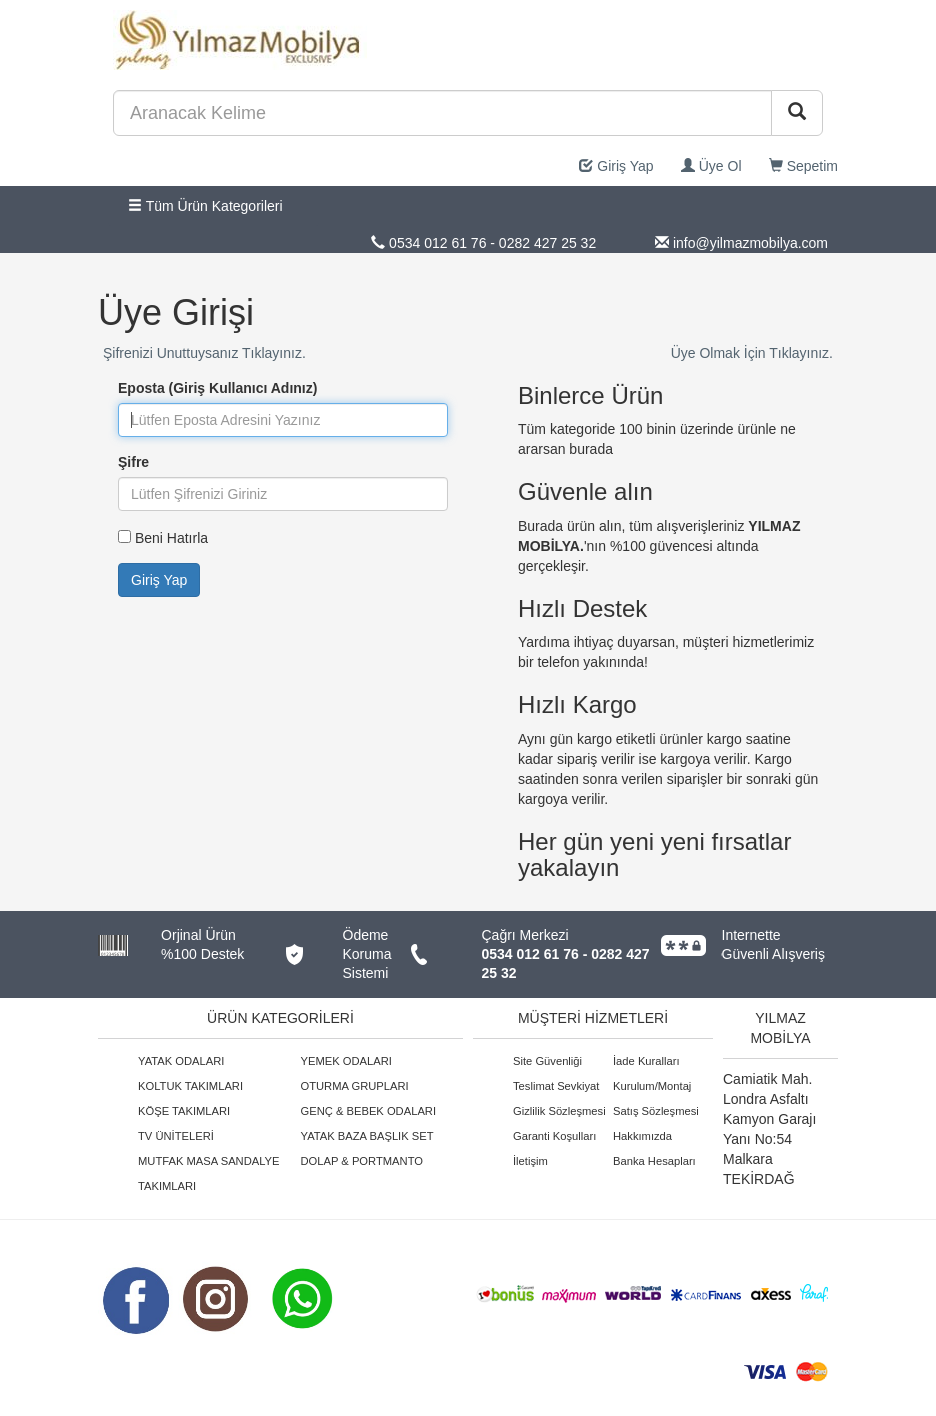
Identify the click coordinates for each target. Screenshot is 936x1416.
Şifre (133, 462)
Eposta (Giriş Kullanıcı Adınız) (217, 388)
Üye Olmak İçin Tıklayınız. (752, 353)
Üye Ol (711, 166)
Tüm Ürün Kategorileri (205, 206)
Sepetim (803, 166)
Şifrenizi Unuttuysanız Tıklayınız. (204, 353)
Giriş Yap (616, 166)
